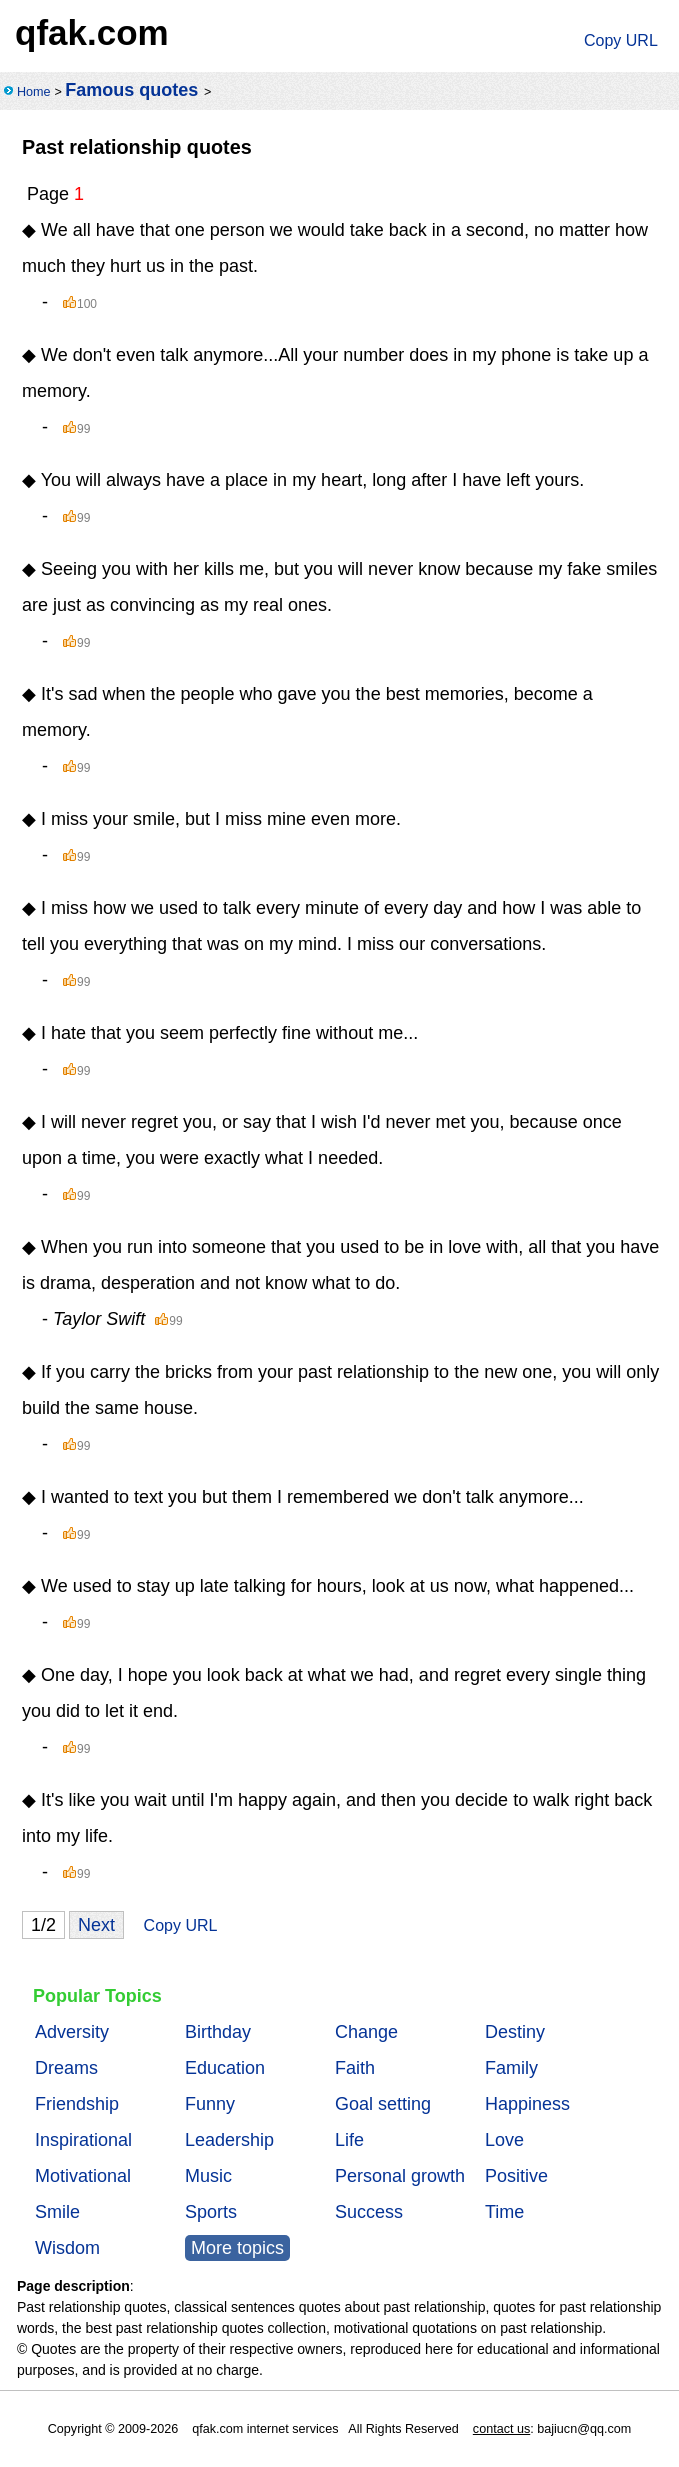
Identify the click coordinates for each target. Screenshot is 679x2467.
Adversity (72, 2032)
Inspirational (83, 2140)
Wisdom (67, 2248)
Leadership (229, 2140)
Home (34, 92)
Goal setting (383, 2104)
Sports (211, 2212)
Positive (516, 2176)
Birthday (218, 2032)
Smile (57, 2212)
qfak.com (92, 32)
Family (511, 2068)
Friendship (77, 2104)
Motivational (83, 2176)
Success (369, 2212)
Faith (355, 2068)
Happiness (527, 2104)
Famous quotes (131, 90)
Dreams (66, 2068)
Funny (210, 2104)
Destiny (515, 2032)
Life (349, 2140)
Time (504, 2212)
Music (208, 2176)
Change (366, 2032)
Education (225, 2068)
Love (504, 2140)
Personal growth (400, 2176)
